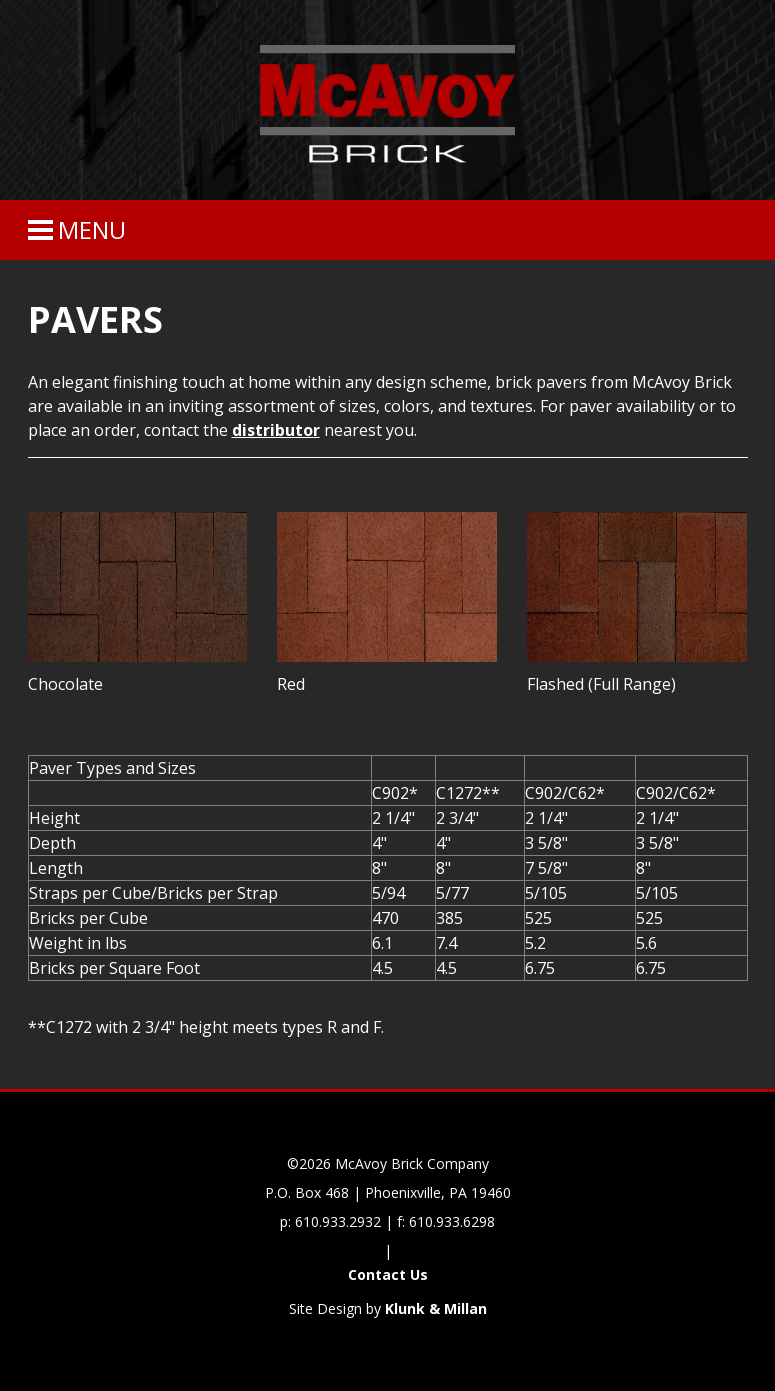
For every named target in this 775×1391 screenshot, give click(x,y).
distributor (276, 430)
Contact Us (388, 1274)
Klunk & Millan (436, 1308)
